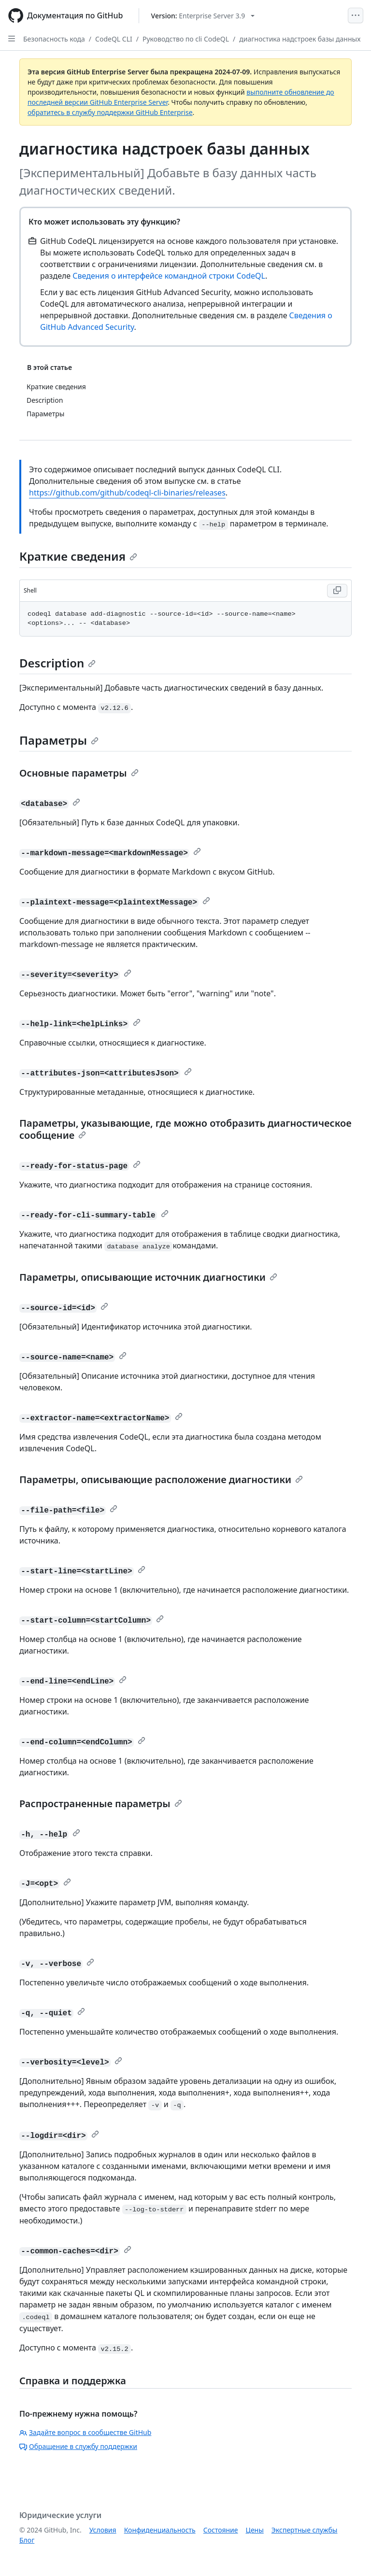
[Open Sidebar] (11, 38)
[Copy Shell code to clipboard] (337, 590)
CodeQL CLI (113, 38)
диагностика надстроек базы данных (299, 38)
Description (57, 663)
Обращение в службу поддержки (78, 2446)
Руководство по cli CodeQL (186, 38)
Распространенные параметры (100, 1803)
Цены (255, 2529)
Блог (26, 2540)
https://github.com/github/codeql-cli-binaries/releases (127, 492)
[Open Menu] (355, 15)
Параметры (59, 740)
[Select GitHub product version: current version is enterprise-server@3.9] (203, 15)
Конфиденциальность (160, 2529)
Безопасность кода (54, 38)
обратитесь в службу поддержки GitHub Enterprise (110, 112)
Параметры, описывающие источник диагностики (148, 1277)
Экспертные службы (304, 2529)
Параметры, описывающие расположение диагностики (161, 1479)
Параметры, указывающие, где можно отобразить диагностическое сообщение (185, 1129)
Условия (102, 2529)
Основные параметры (79, 772)
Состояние (220, 2529)
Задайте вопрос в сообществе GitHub (85, 2432)
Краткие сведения (78, 556)
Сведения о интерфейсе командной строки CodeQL (168, 275)
